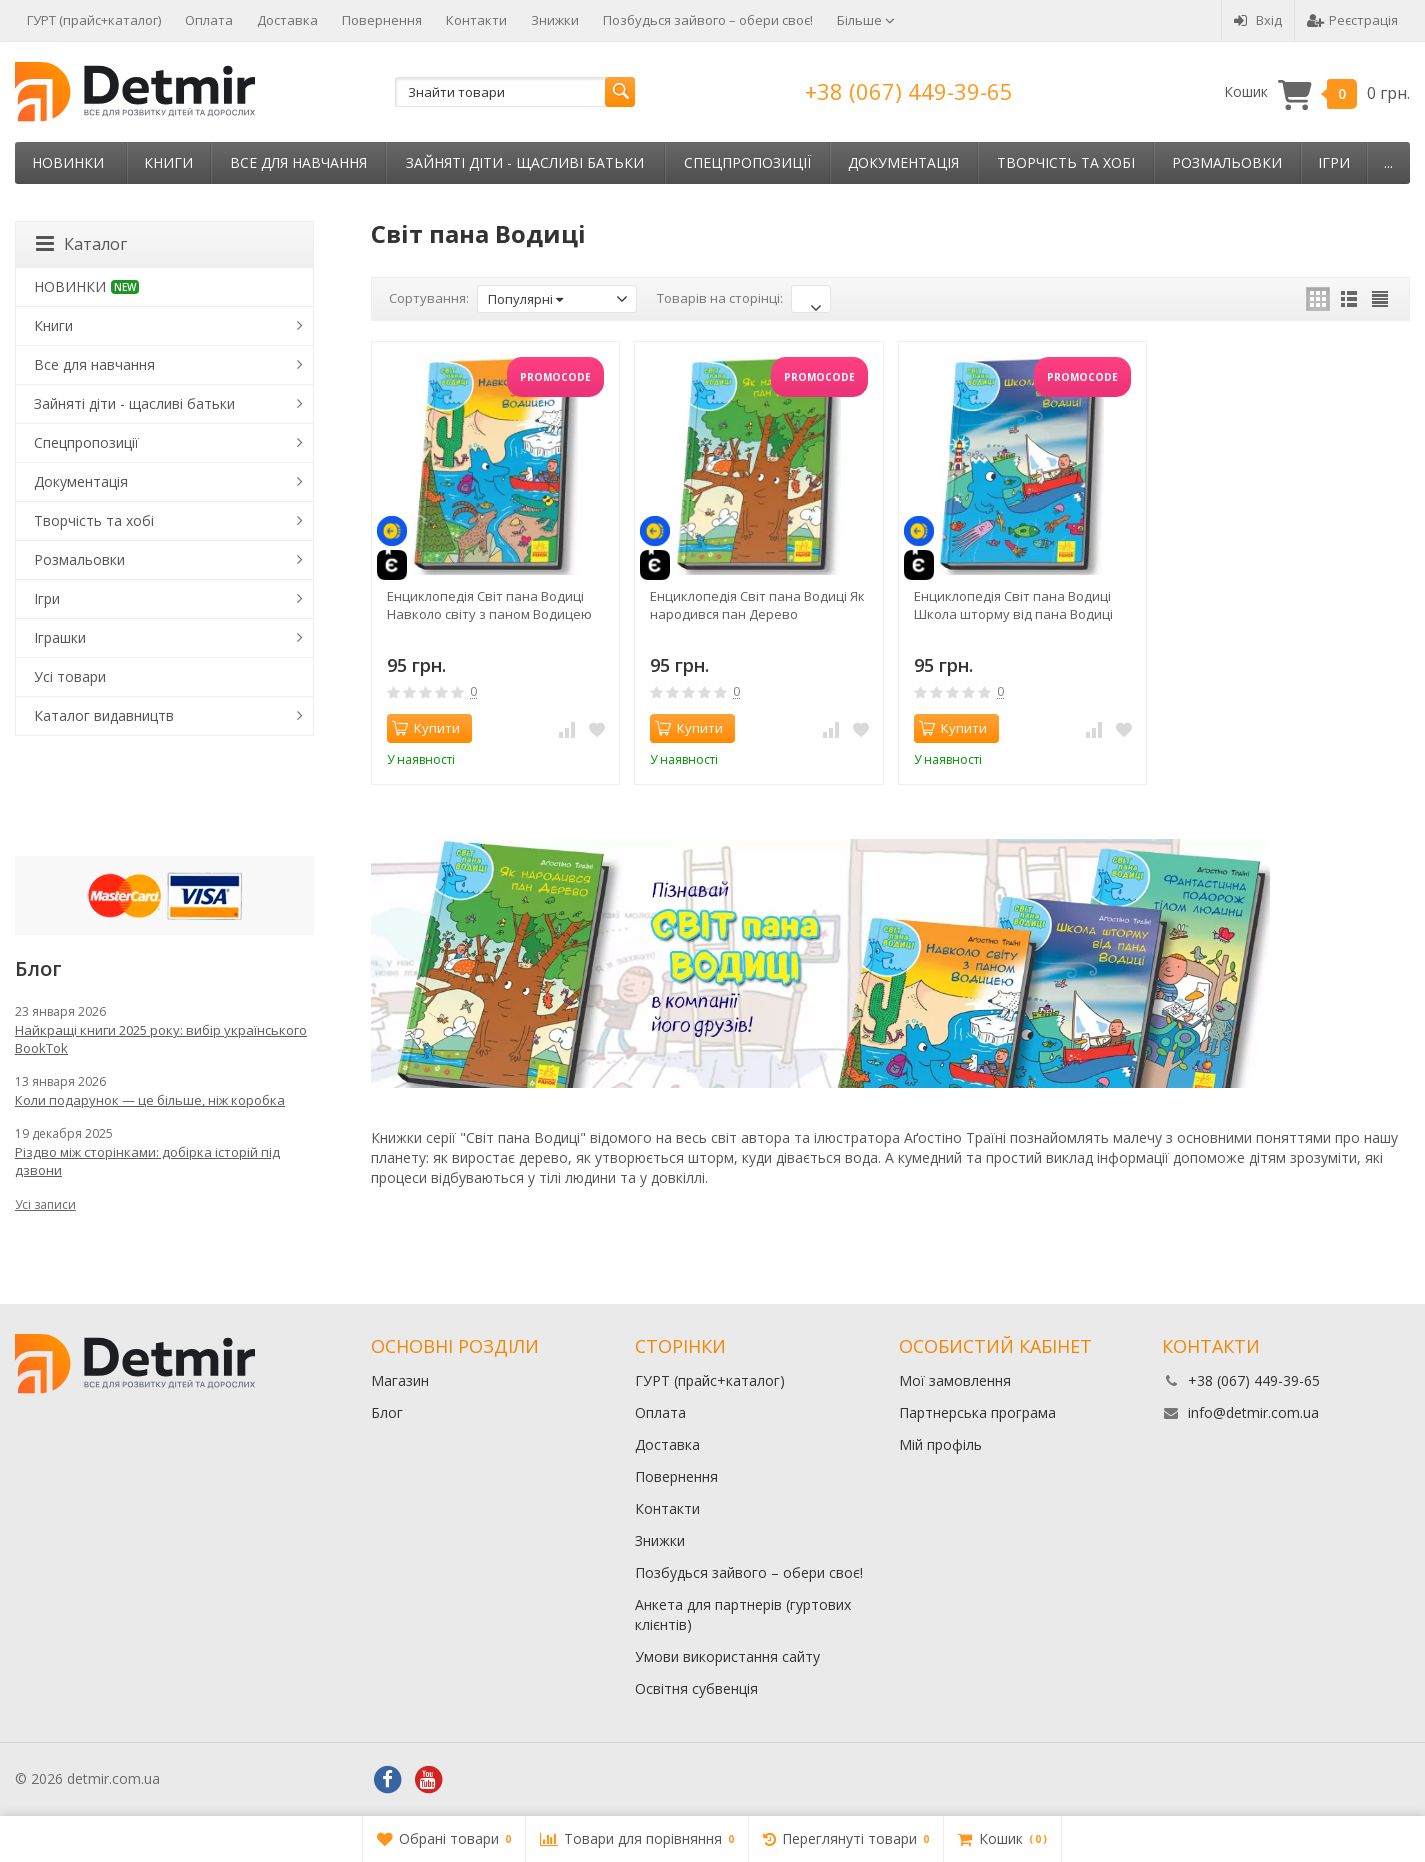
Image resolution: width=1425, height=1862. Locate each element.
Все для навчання (298, 162)
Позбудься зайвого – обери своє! (708, 20)
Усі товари (70, 676)
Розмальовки (1227, 162)
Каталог (81, 244)
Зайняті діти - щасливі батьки (525, 162)
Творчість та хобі (1066, 162)
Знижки (555, 20)
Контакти (476, 20)
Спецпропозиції (747, 162)
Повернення (382, 20)
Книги (168, 162)
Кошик (1317, 92)
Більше (866, 20)
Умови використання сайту (727, 1656)
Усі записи (45, 1204)
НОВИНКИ (68, 162)
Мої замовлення (955, 1380)
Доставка (287, 20)
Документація (903, 162)
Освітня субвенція (696, 1688)
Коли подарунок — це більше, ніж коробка (150, 1100)
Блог (387, 1412)
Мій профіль (940, 1444)
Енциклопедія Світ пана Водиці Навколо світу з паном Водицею (489, 605)
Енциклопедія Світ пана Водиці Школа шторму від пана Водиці (1013, 605)
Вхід (1258, 20)
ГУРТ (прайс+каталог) (94, 20)
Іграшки (60, 637)
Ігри (1334, 162)
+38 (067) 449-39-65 (909, 91)
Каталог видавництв (104, 715)
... (1388, 162)
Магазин (400, 1380)
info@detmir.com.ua (1253, 1412)
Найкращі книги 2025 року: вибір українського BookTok (161, 1039)
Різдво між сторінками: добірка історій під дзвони (147, 1161)
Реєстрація (1352, 20)
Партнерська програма (977, 1412)
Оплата (209, 20)
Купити (426, 728)
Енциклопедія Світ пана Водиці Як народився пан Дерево (757, 605)
